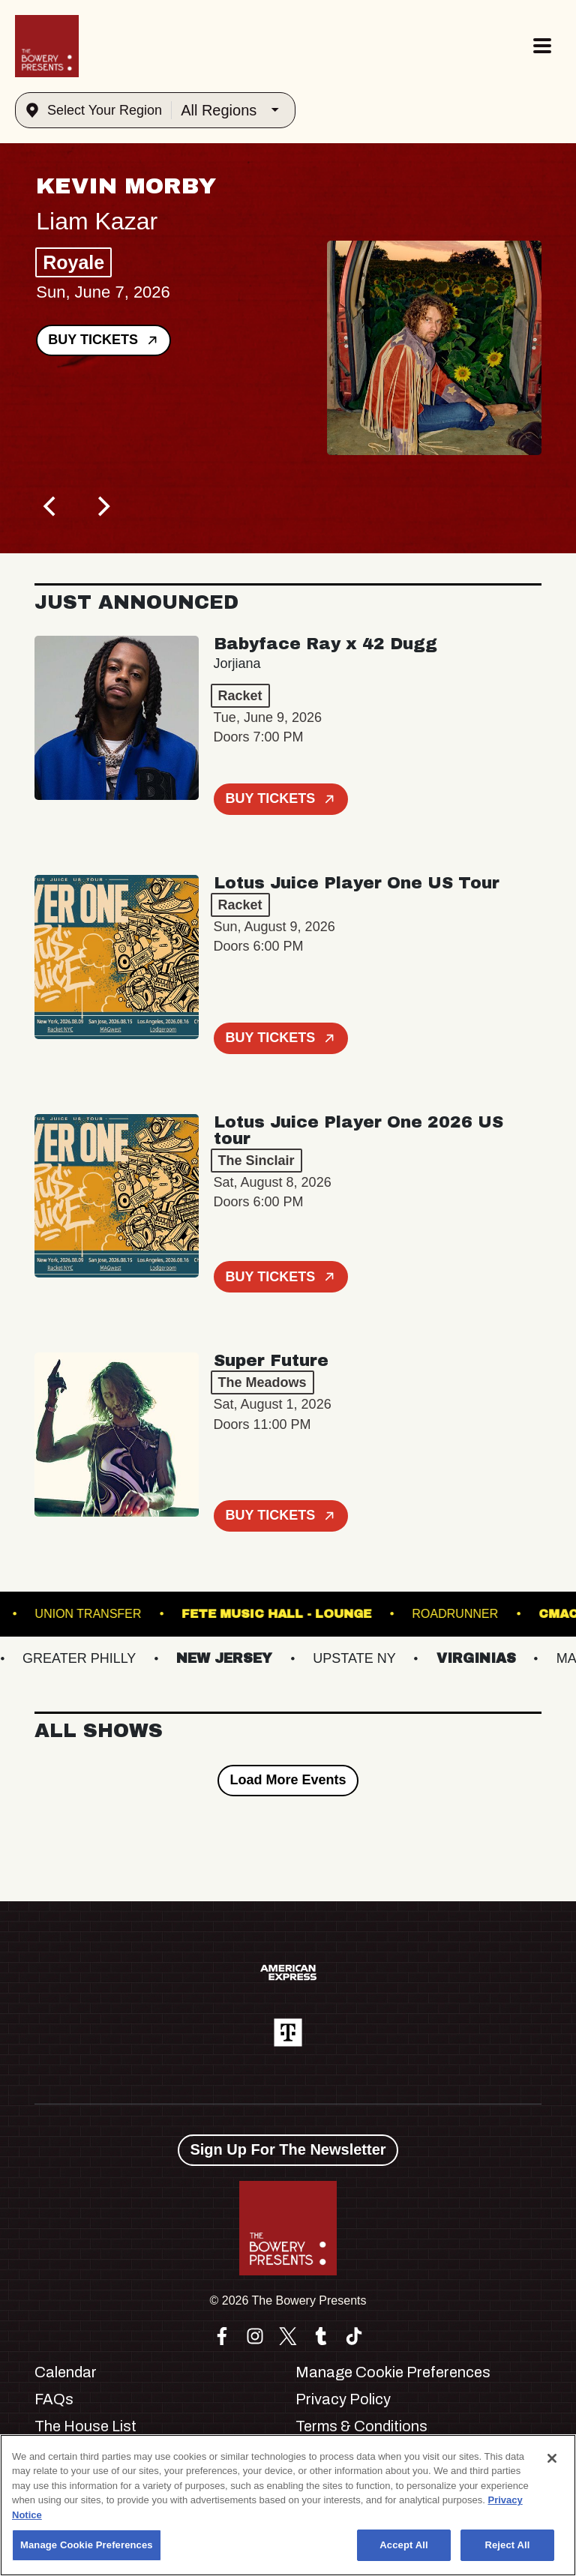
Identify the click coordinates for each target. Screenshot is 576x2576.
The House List (85, 2426)
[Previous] (51, 506)
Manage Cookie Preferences (393, 2372)
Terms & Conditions (362, 2426)
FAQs (54, 2399)
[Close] (552, 2458)
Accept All (404, 2545)
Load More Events (288, 1779)
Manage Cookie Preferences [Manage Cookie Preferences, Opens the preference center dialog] (86, 2545)
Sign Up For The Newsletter (288, 2149)
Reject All (507, 2545)
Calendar (65, 2372)
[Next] (102, 506)
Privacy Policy (343, 2399)
